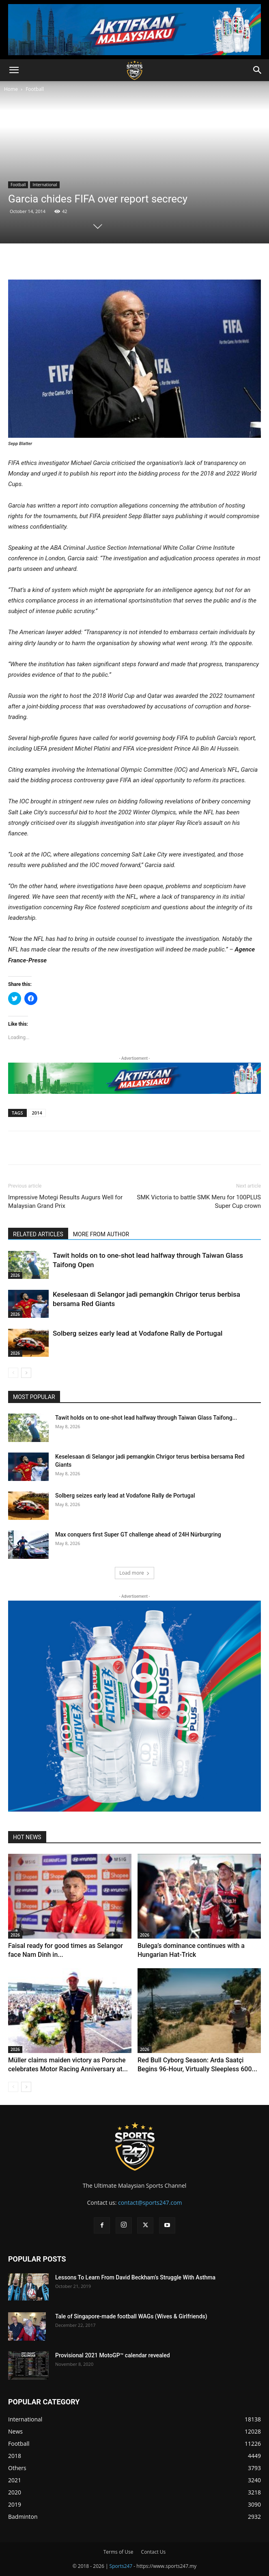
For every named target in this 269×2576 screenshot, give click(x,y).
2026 (15, 1275)
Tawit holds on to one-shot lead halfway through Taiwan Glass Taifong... (146, 1417)
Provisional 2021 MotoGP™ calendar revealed (112, 2355)
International (44, 184)
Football (35, 89)
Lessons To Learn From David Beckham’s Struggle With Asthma (135, 2277)
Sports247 (121, 2566)
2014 (37, 1113)
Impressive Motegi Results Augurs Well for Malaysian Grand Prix (65, 1201)
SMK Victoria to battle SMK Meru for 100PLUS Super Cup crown (199, 1201)
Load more (134, 1572)
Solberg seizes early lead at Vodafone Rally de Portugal (137, 1333)
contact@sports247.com (150, 2202)
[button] (14, 70)
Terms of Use (118, 2551)
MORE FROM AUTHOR (101, 1234)
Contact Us (153, 2551)
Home (11, 89)
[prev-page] (13, 1373)
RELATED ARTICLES (38, 1234)
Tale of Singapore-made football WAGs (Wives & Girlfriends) (131, 2316)
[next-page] (26, 1373)
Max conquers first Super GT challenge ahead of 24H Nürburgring (138, 1534)
